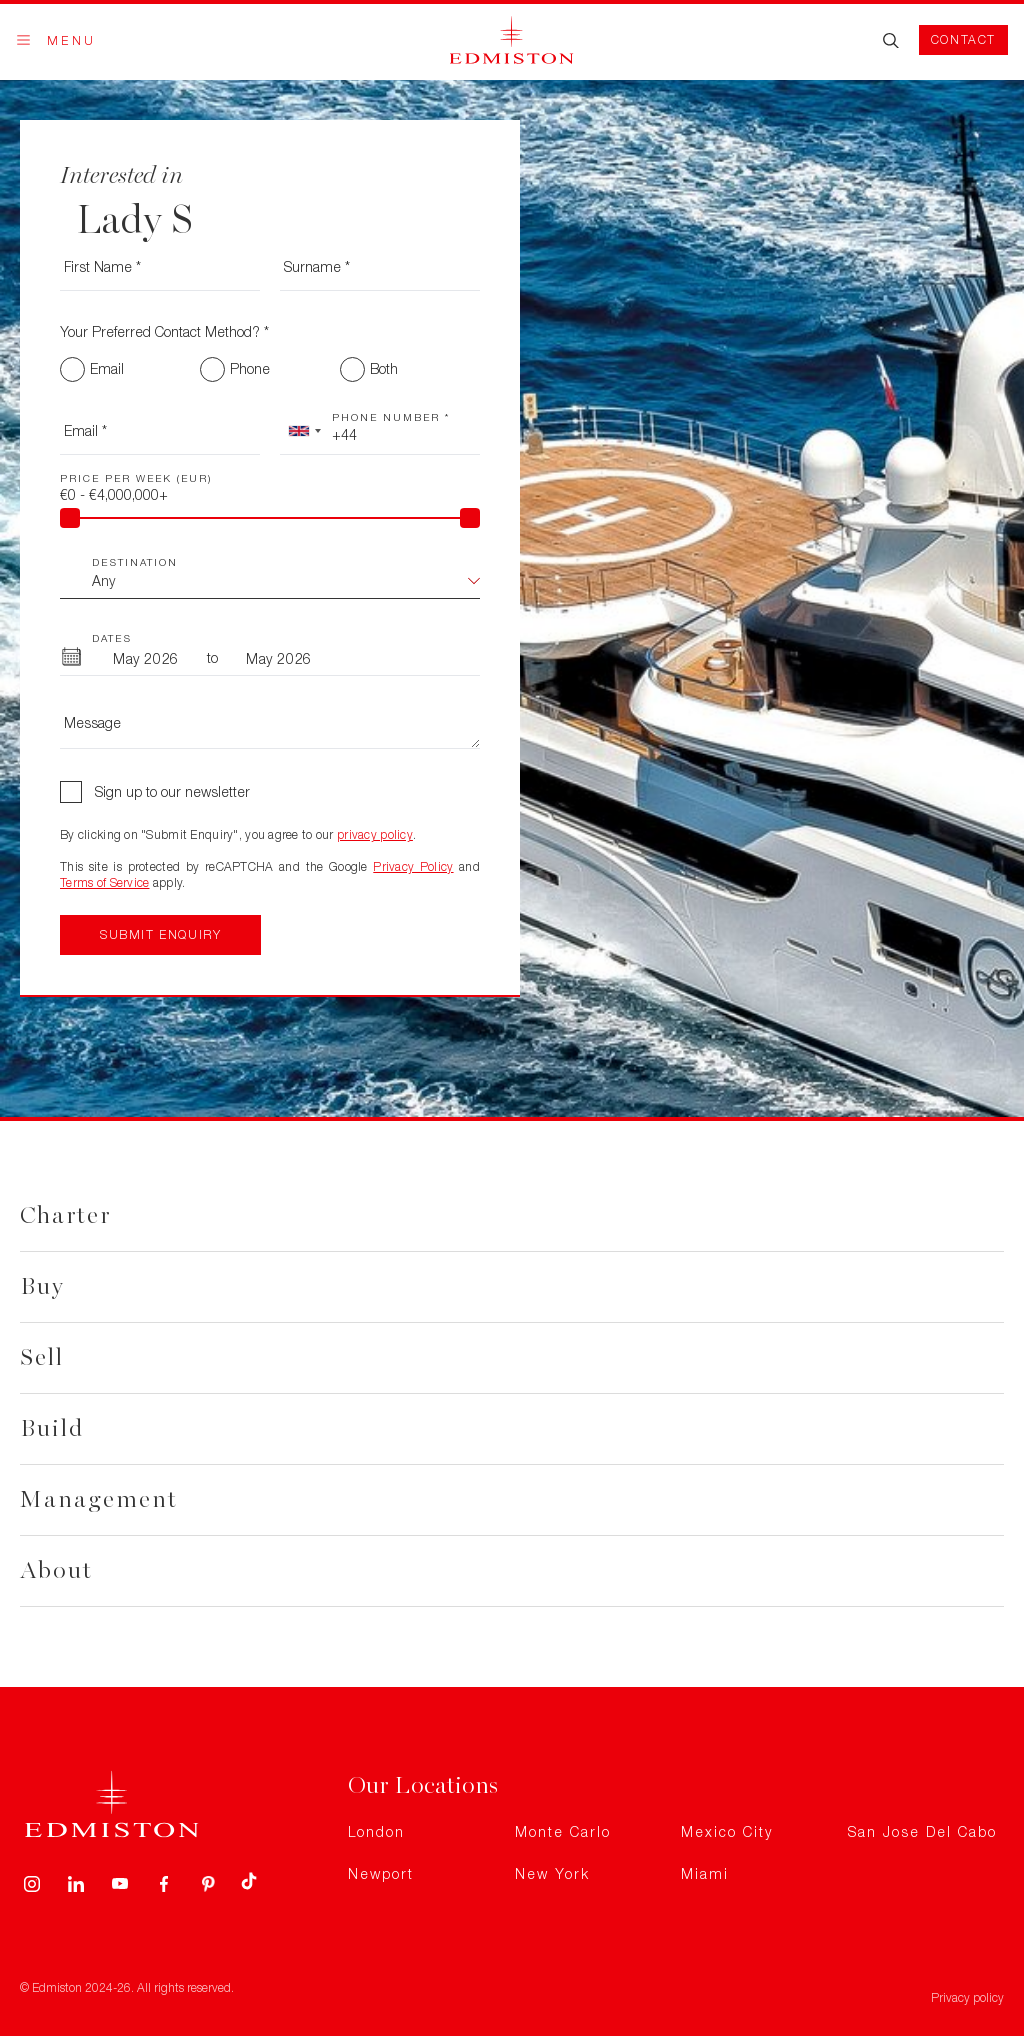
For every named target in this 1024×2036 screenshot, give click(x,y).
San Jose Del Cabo (922, 1831)
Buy (42, 1286)
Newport (381, 1873)
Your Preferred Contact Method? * (164, 331)
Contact (963, 39)
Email (107, 368)
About (56, 1570)
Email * (85, 430)
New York (552, 1873)
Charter (65, 1215)
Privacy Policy (413, 866)
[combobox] (304, 431)
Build (52, 1428)
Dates (112, 638)
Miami (705, 1873)
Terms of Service (104, 882)
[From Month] (146, 658)
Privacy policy (967, 1997)
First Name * (102, 266)
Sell (42, 1357)
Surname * (317, 266)
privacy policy (375, 834)
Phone (250, 368)
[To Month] (279, 658)
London (376, 1831)
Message (92, 722)
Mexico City (727, 1831)
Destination (135, 562)
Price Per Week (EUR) (136, 478)
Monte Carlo (563, 1831)
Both (384, 368)
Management (99, 1499)
